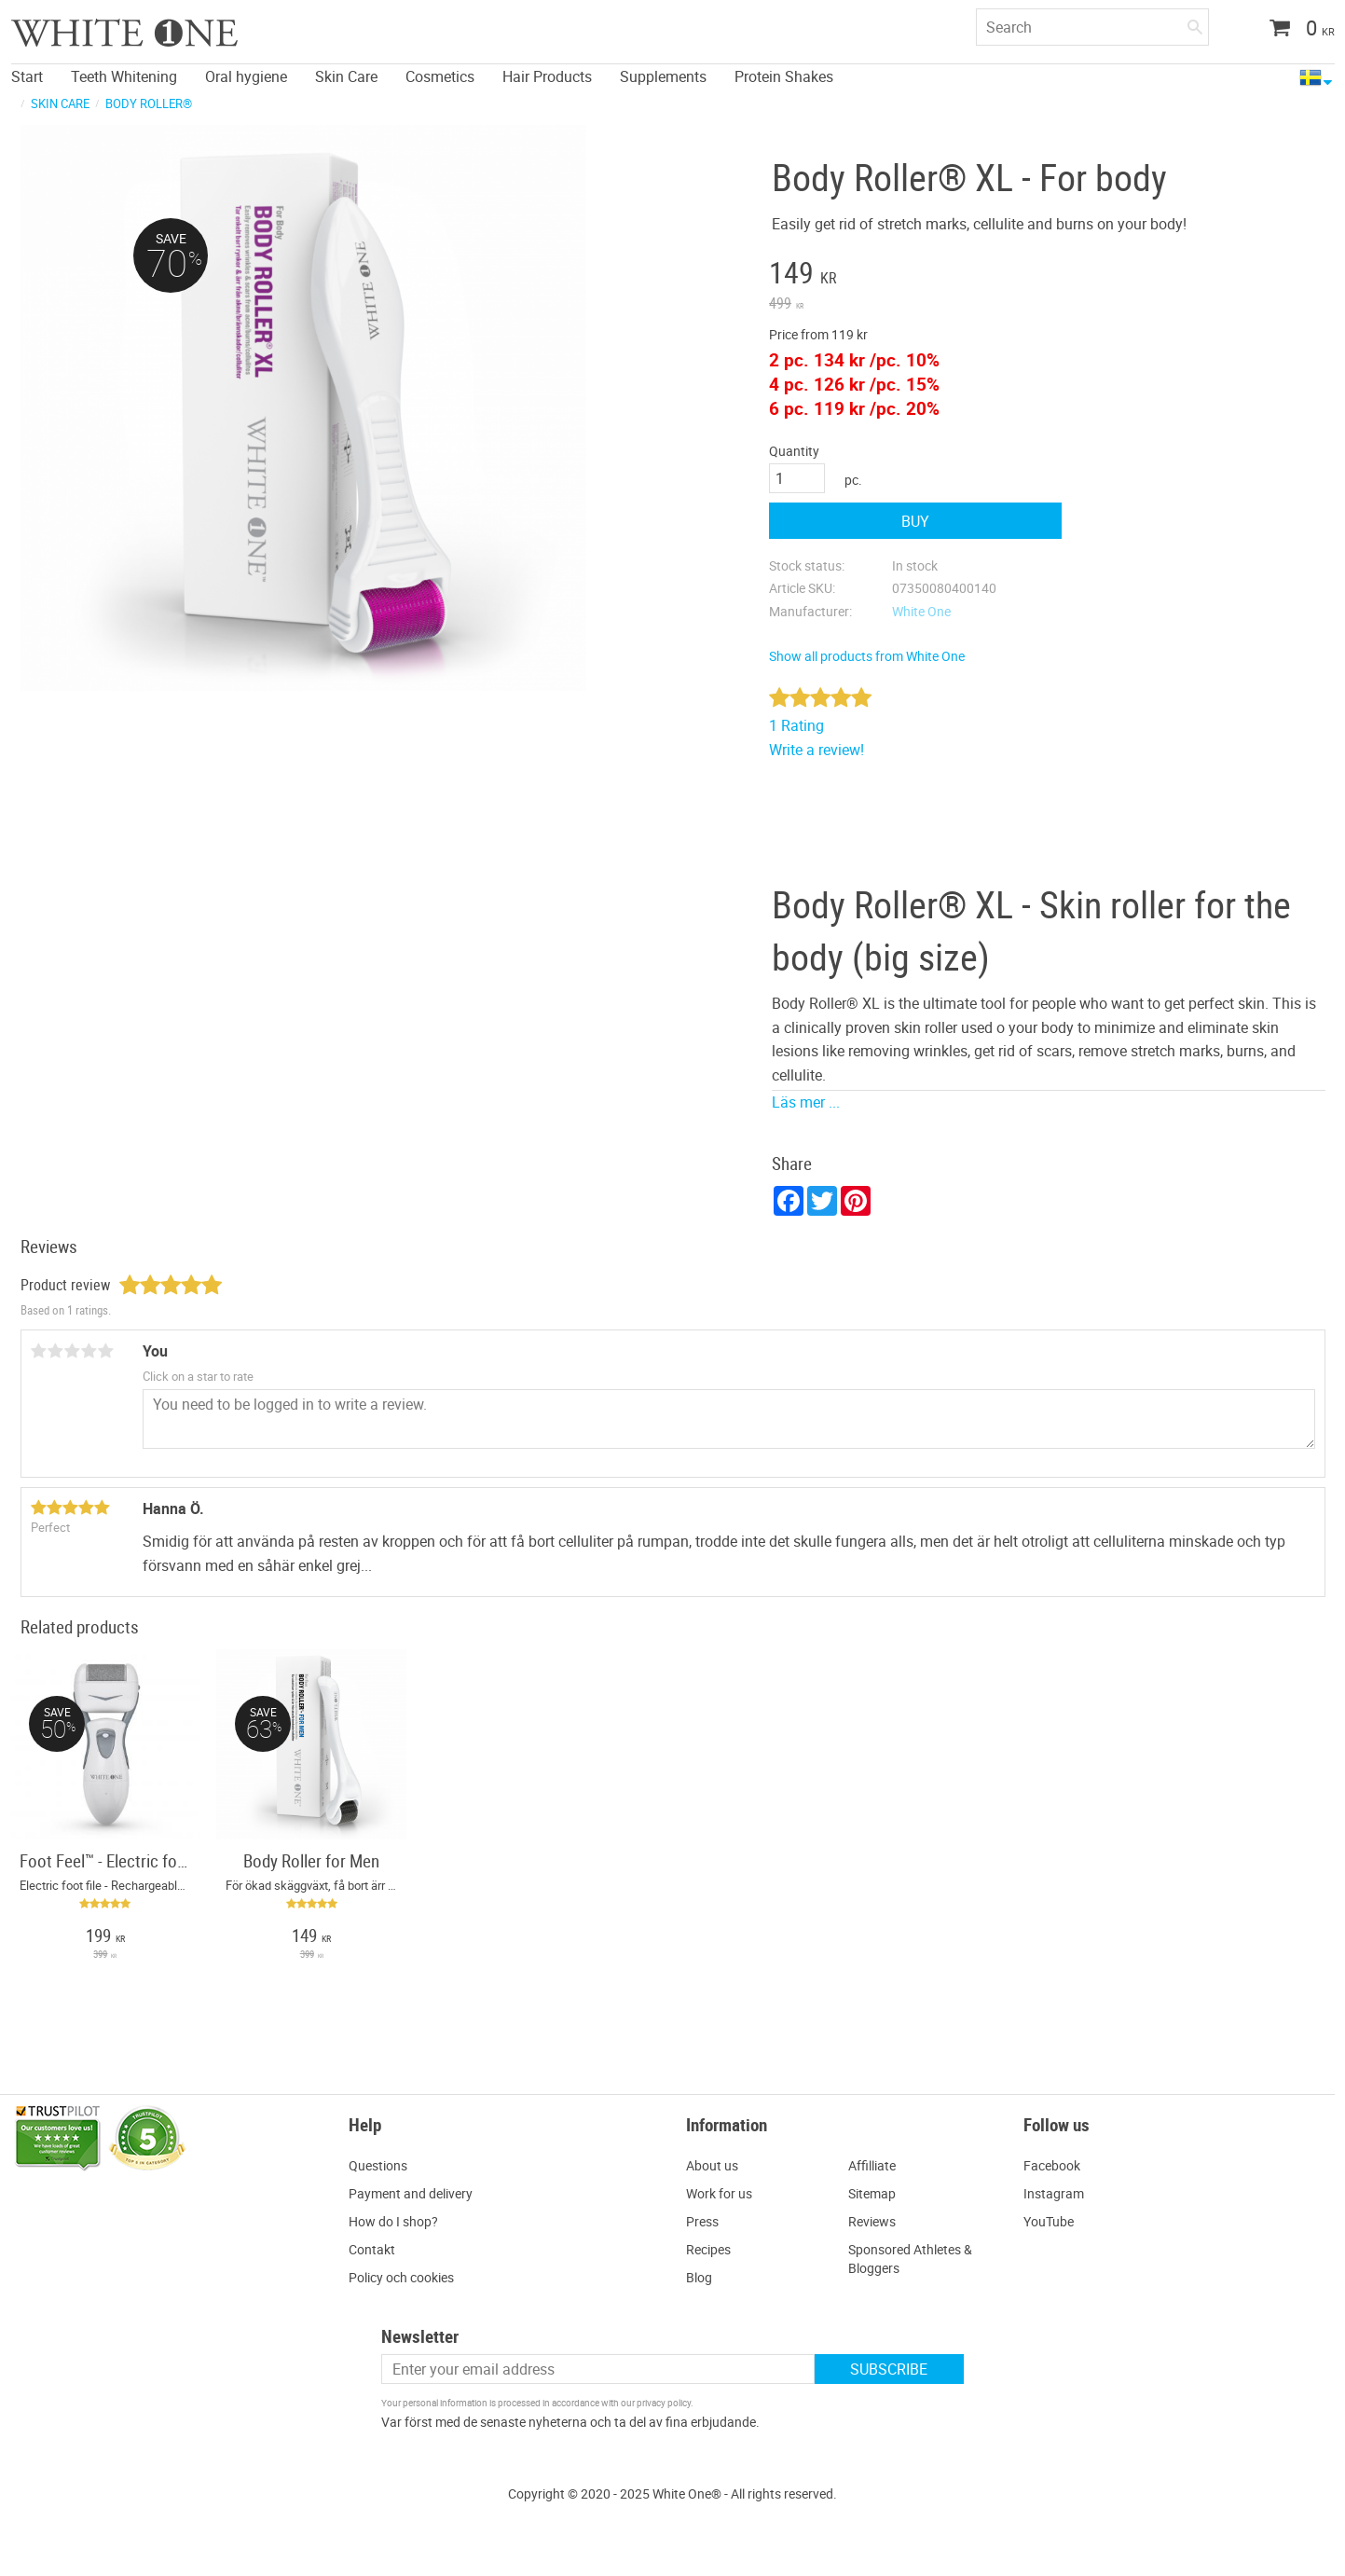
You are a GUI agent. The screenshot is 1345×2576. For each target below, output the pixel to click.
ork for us (724, 2193)
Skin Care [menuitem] (346, 76)
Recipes (708, 2249)
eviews (876, 2221)
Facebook (1051, 2165)
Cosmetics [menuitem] (439, 76)
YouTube (1048, 2221)
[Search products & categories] (1092, 27)
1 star (39, 1351)
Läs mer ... (806, 1102)
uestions (382, 2165)
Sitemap (872, 2193)
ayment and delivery (415, 2193)
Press (702, 2221)
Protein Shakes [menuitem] (783, 76)
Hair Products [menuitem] (547, 76)
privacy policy (664, 2402)
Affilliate (872, 2165)
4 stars (89, 1351)
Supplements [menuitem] (663, 76)
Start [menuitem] (27, 76)
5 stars (106, 1351)
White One (921, 611)
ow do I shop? (398, 2221)
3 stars (72, 1351)
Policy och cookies (401, 2277)
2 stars (56, 1351)
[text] (915, 275)
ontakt (376, 2249)
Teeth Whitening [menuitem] (124, 76)
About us (712, 2165)
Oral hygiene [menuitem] (246, 76)
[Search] (1195, 23)
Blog (699, 2277)
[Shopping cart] (1295, 30)
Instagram (1053, 2193)
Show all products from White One (867, 656)
